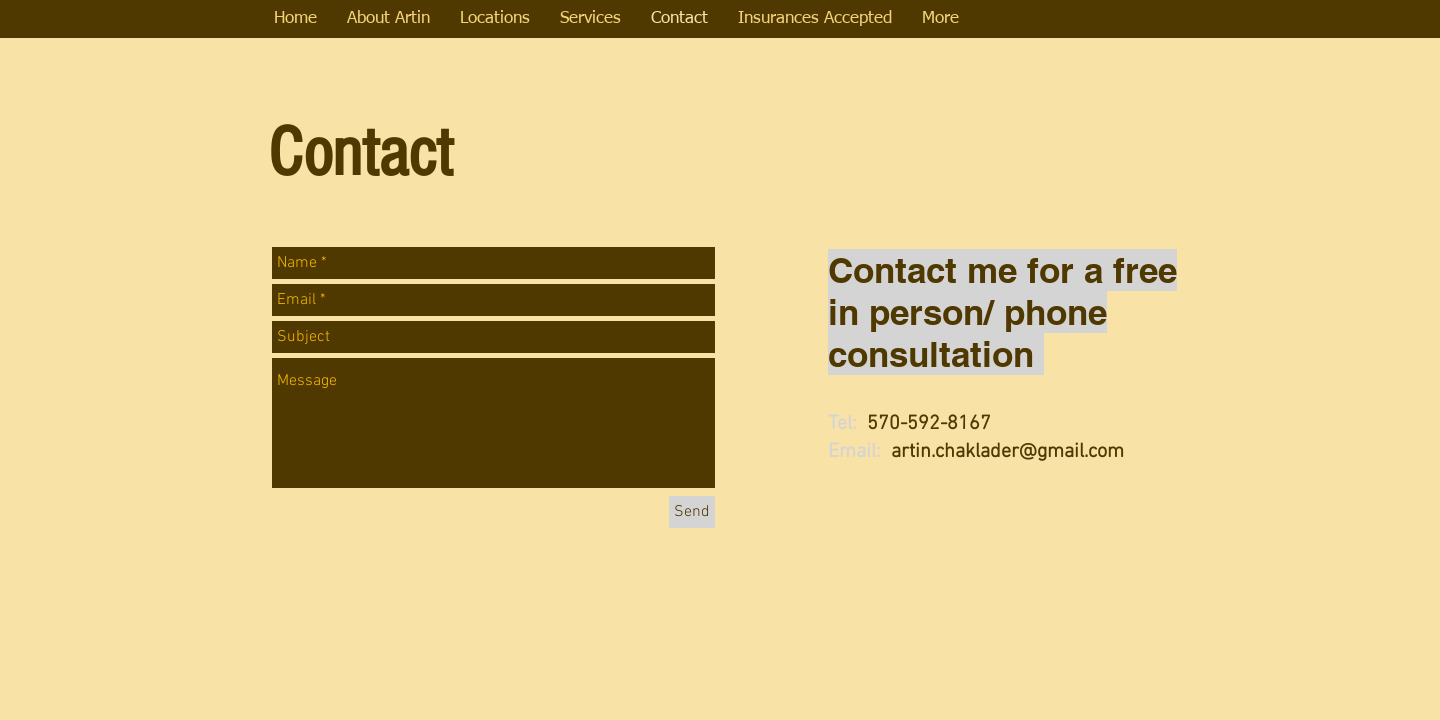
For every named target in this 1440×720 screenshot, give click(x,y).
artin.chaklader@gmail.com (1007, 452)
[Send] (692, 512)
